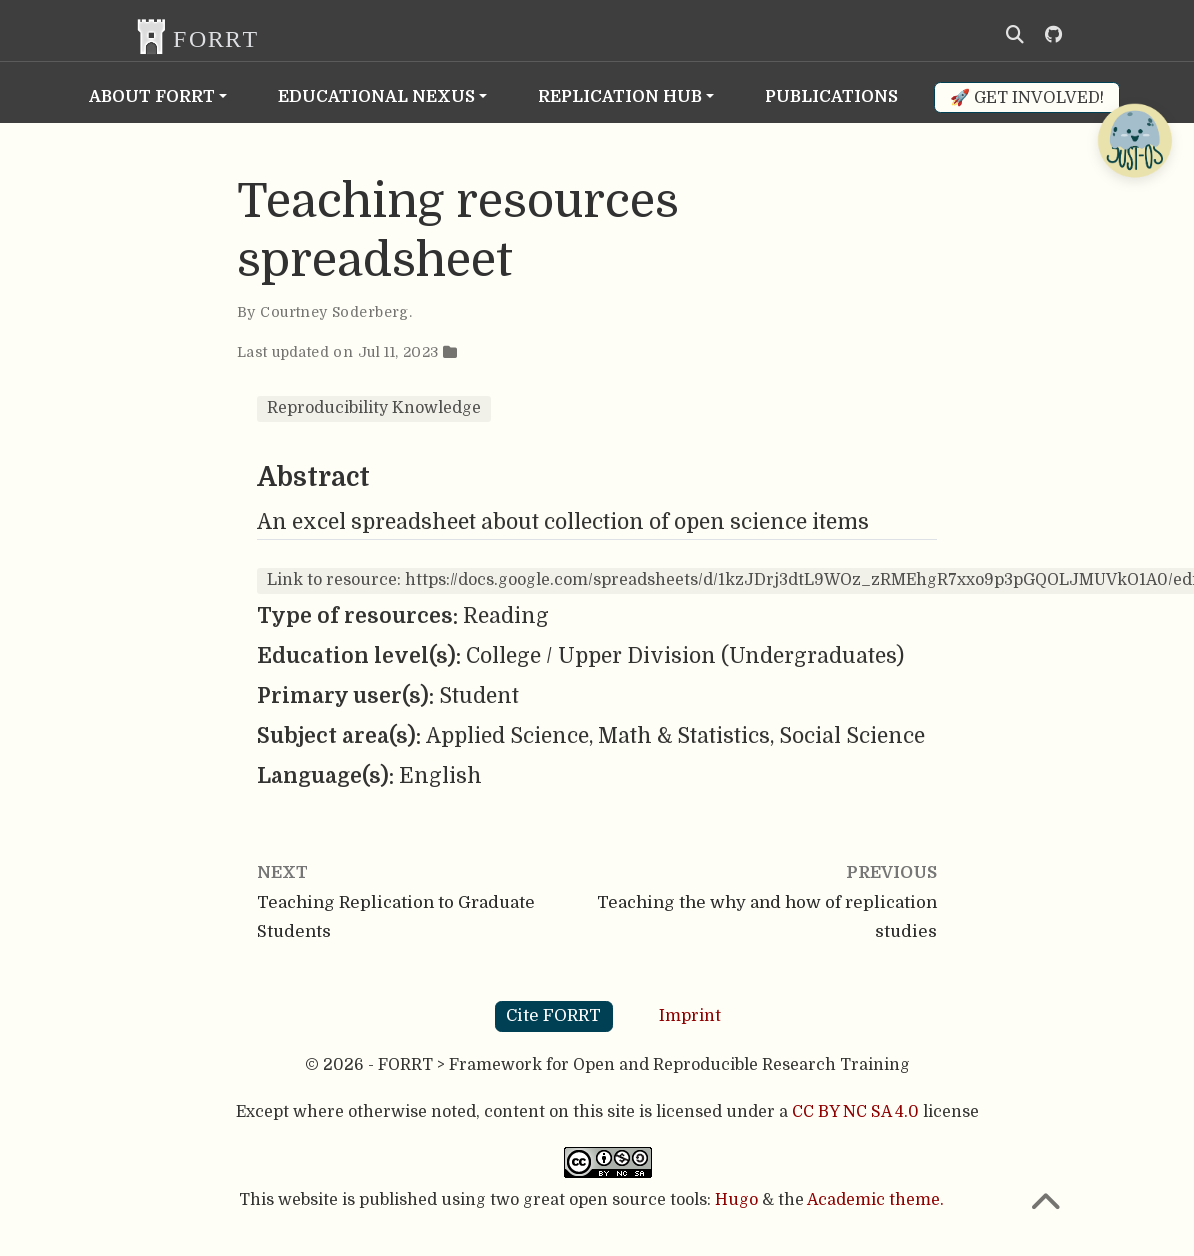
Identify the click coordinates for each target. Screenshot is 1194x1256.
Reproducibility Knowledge (374, 408)
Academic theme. (875, 1200)
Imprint (690, 1015)
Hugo (736, 1200)
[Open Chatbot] (1134, 140)
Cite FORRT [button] (553, 1015)
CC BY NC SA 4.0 (855, 1112)
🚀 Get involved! (1027, 97)
